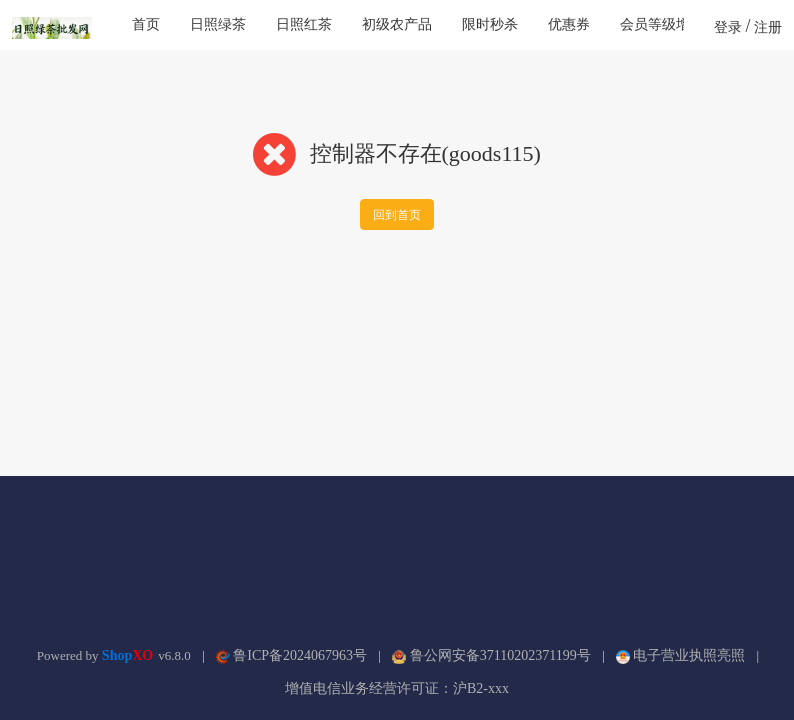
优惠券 (569, 24)
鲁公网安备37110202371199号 (491, 655)
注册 (768, 27)
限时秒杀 (490, 24)
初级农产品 (397, 24)
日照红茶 (304, 24)
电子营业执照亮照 (681, 655)
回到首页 (397, 215)
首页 (146, 24)
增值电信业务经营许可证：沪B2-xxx (397, 688)
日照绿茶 (218, 24)
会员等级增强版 (669, 24)
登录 (728, 27)
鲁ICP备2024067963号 (291, 655)
